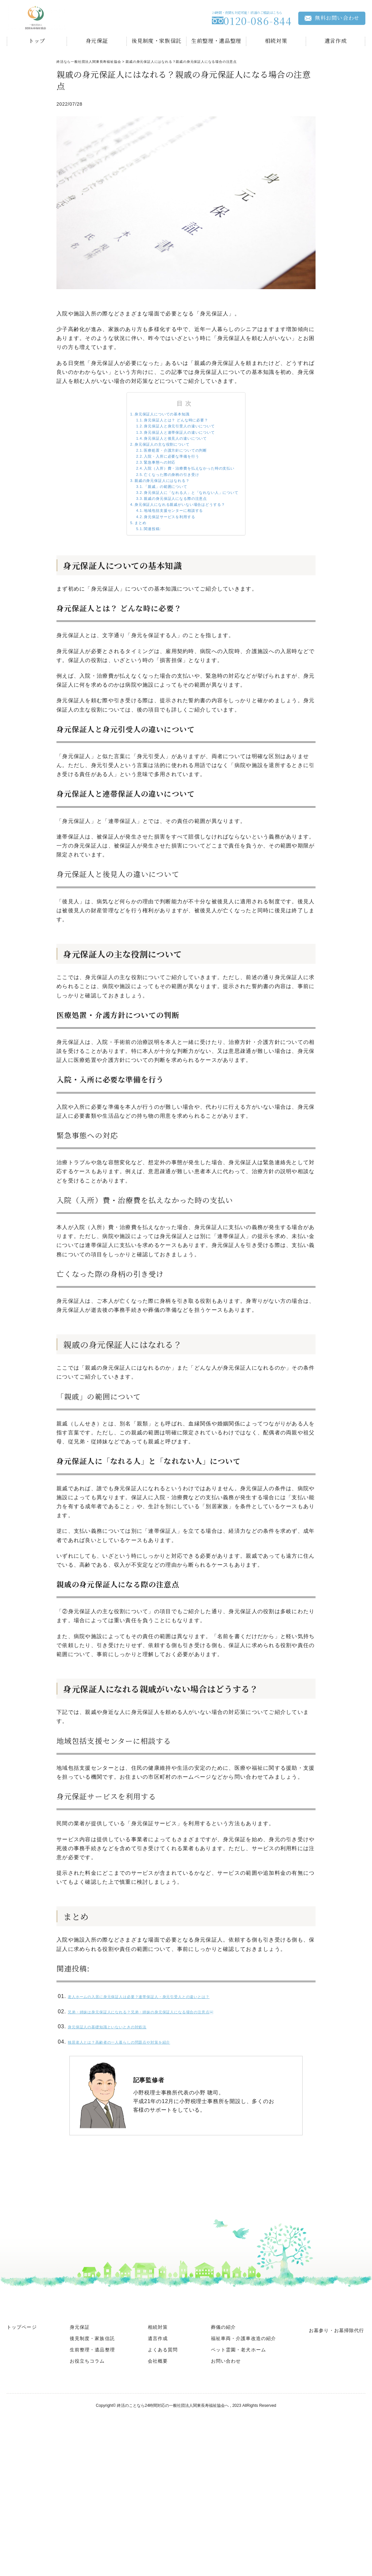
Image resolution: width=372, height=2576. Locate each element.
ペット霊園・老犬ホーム (238, 2411)
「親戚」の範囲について (155, 524)
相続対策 (276, 41)
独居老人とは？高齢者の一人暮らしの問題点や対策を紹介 (142, 2104)
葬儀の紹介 (223, 2389)
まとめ (121, 578)
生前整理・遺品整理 (216, 41)
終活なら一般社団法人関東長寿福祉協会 (88, 61)
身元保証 (97, 41)
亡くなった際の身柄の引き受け (164, 506)
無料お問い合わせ (331, 18)
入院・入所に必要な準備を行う (164, 479)
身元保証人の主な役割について (153, 461)
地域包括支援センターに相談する (167, 560)
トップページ (22, 2389)
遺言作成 (336, 41)
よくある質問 (163, 2411)
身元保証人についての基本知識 (153, 415)
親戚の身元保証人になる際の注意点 (170, 542)
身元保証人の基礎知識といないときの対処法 (125, 2088)
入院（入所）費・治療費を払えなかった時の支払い (190, 497)
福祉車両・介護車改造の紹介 (243, 2400)
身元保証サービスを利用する (161, 569)
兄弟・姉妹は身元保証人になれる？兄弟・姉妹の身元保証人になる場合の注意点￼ (174, 2072)
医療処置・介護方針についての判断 (170, 470)
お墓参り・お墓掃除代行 (336, 2392)
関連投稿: (136, 587)
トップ (37, 41)
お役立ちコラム (87, 2423)
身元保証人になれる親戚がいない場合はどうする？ (179, 551)
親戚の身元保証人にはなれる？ (153, 515)
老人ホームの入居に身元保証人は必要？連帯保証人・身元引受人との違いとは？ (171, 2057)
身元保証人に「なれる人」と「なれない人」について (193, 533)
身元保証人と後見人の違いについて (170, 452)
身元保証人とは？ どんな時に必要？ (171, 424)
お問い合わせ (226, 2423)
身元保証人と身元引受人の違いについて (176, 434)
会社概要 (158, 2423)
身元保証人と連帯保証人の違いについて (176, 443)
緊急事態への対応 (147, 488)
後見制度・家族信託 (156, 41)
